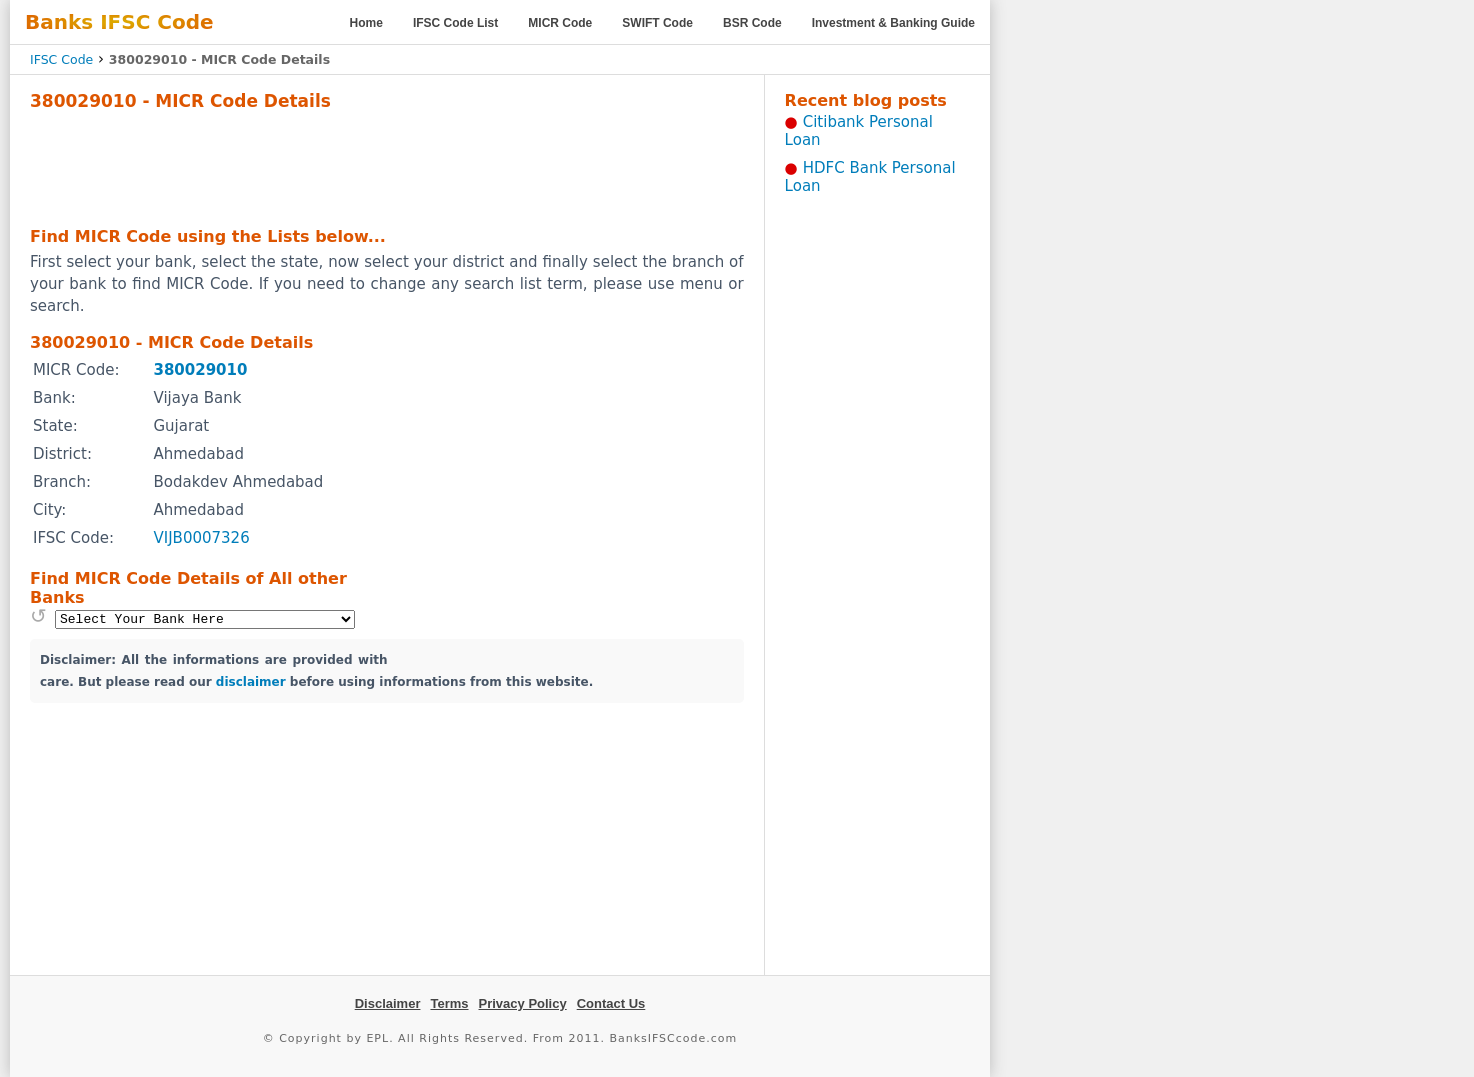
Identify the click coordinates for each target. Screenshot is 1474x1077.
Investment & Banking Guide (893, 23)
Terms (449, 1003)
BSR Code (752, 23)
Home (366, 23)
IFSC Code (61, 59)
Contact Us (611, 1003)
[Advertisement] (387, 166)
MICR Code (560, 23)
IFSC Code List (455, 23)
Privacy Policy (523, 1003)
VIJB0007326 (201, 538)
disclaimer (251, 682)
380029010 (200, 370)
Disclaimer (388, 1003)
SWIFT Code (657, 23)
